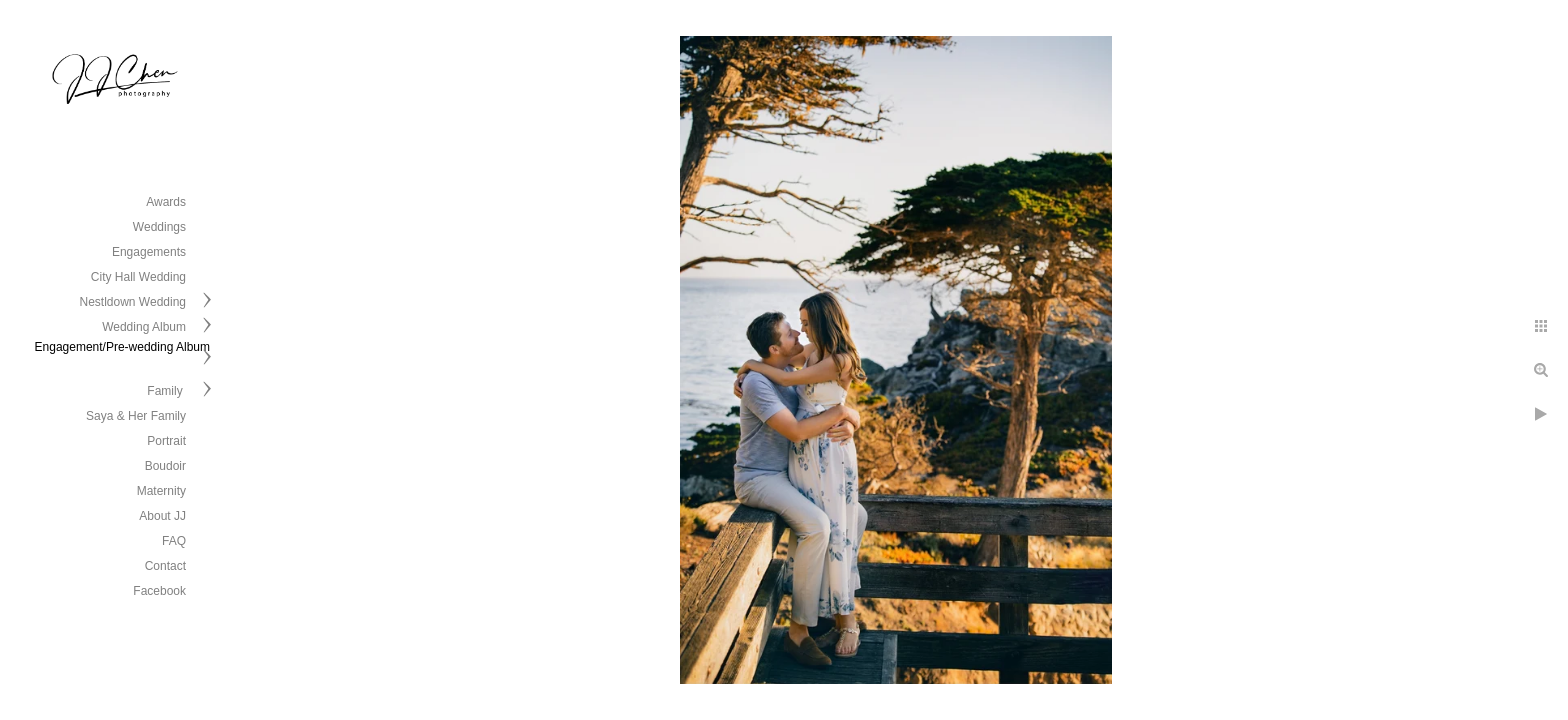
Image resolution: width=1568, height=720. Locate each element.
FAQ (174, 541)
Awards (166, 202)
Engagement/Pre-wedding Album (122, 347)
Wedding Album (144, 327)
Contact (165, 566)
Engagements (149, 252)
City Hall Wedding (138, 277)
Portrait (166, 441)
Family (166, 391)
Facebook (159, 591)
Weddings (159, 227)
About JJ (162, 516)
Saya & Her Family (136, 416)
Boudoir (165, 466)
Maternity (161, 491)
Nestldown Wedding (132, 302)
